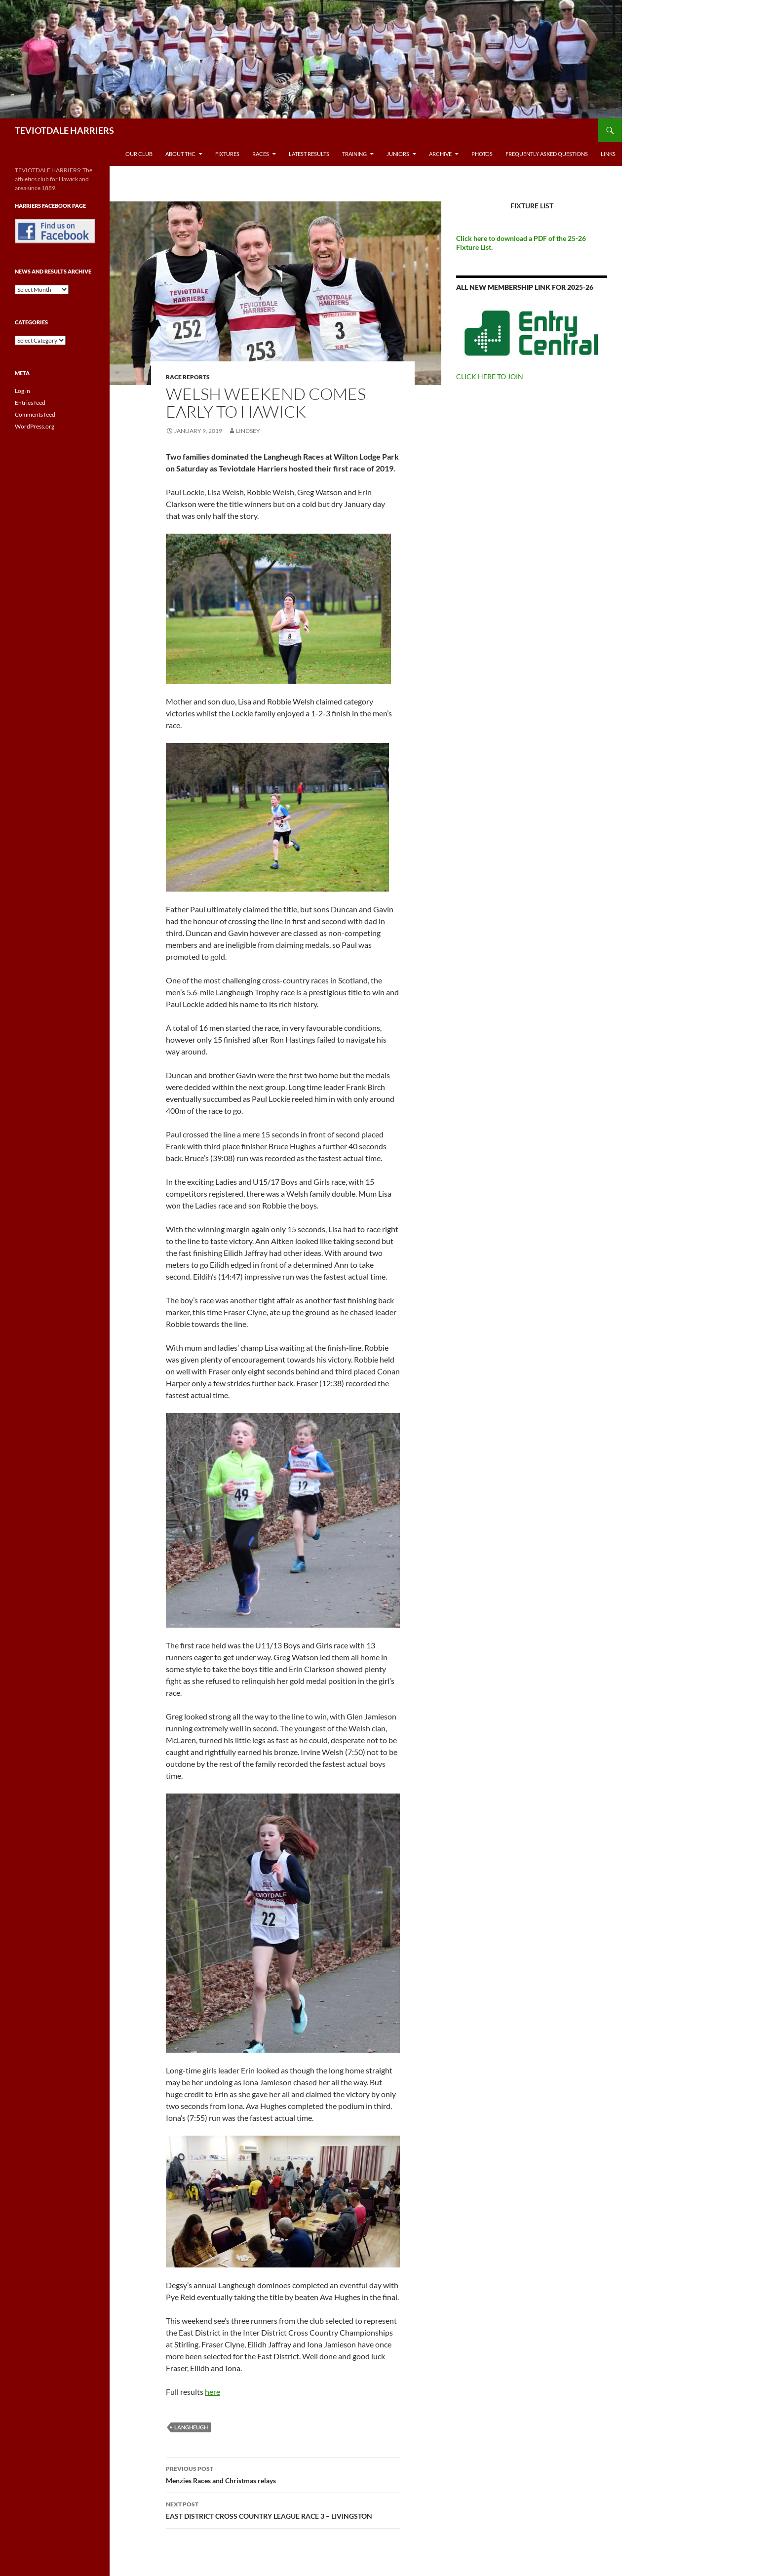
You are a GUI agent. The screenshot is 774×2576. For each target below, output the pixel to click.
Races (260, 154)
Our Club (139, 154)
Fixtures (227, 154)
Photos (482, 154)
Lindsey (248, 430)
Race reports (188, 377)
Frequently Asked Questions (546, 154)
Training (354, 154)
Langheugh (191, 2427)
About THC (180, 154)
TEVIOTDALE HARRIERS (64, 130)
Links (608, 154)
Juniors (398, 154)
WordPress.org (34, 426)
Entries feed (30, 402)
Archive (440, 154)
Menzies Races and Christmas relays (283, 2474)
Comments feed (35, 414)
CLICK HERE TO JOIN (489, 376)
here (212, 2391)
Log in (22, 390)
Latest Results (309, 154)
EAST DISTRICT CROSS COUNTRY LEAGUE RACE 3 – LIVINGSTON (283, 2509)
